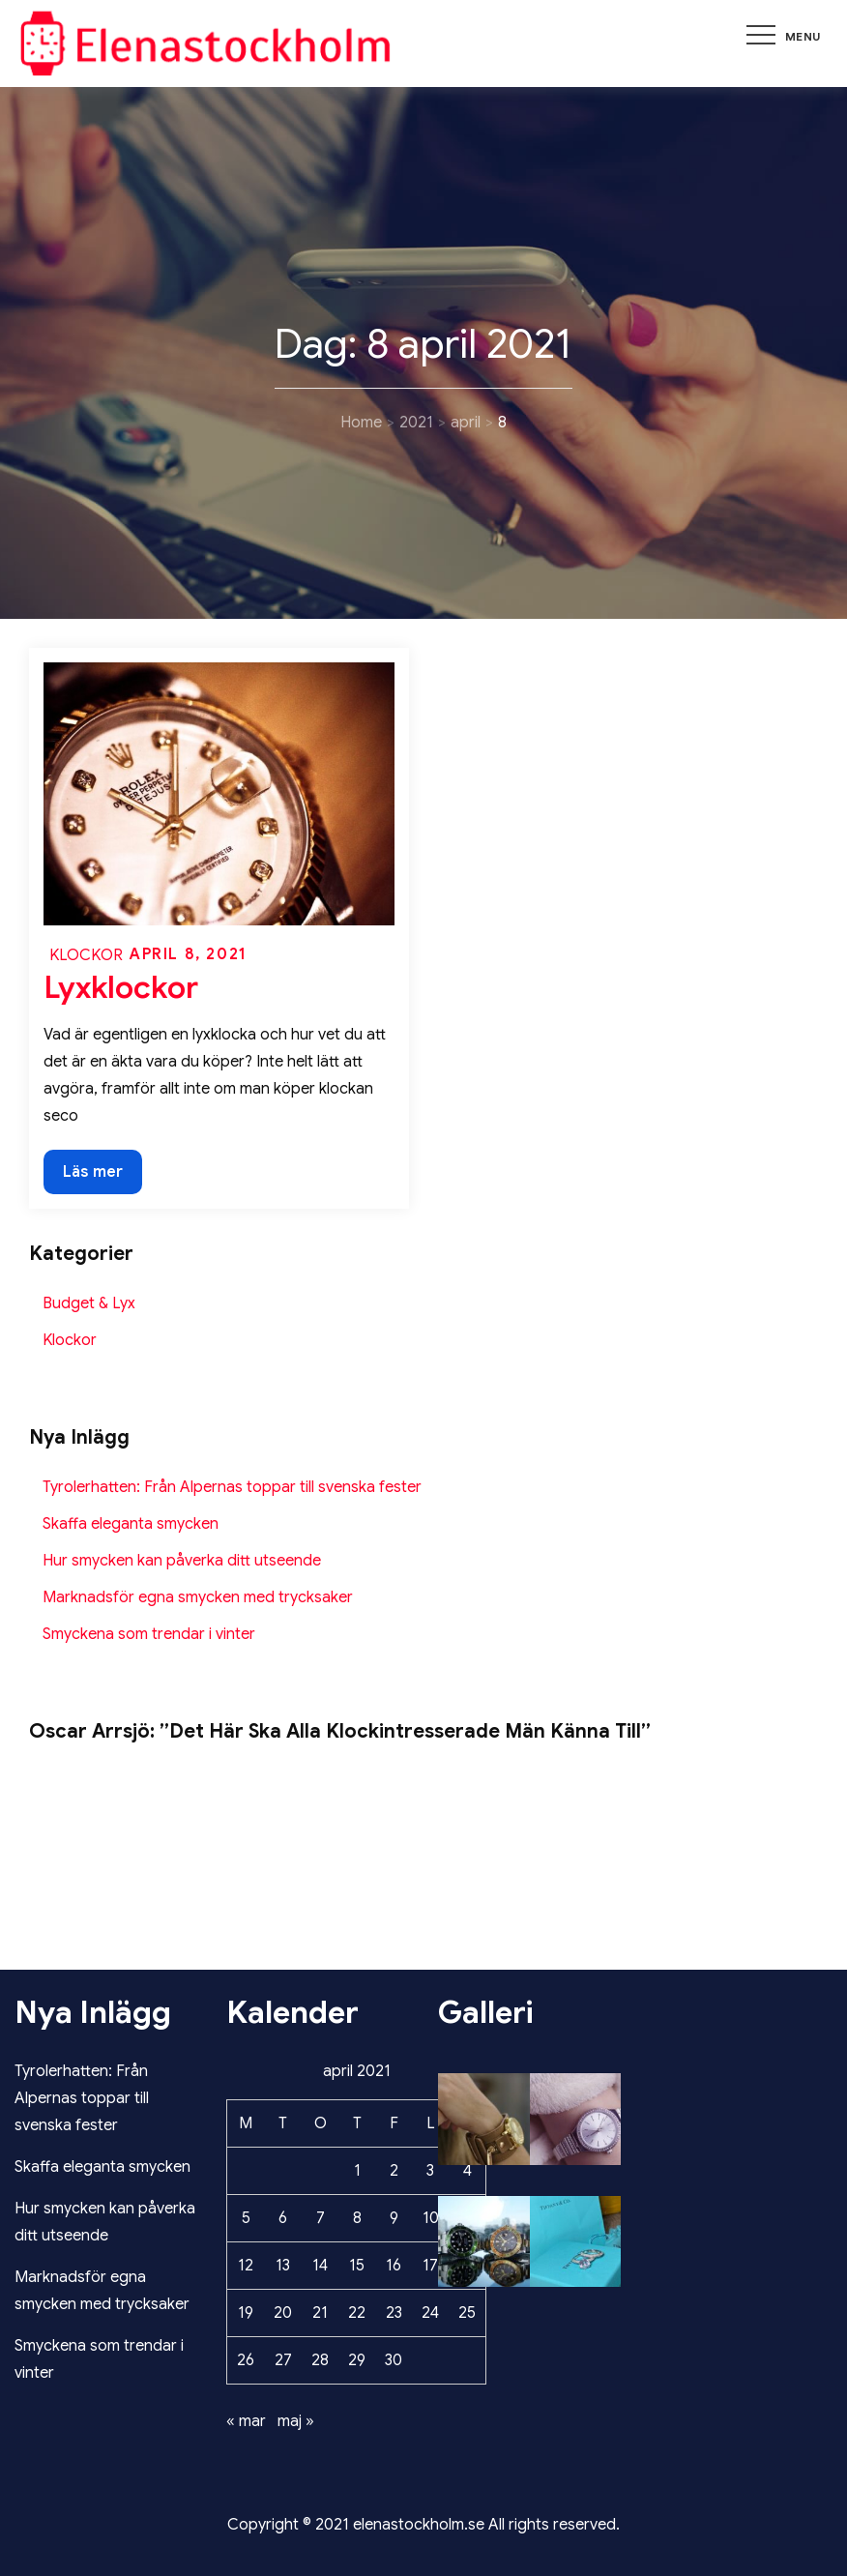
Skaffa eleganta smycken (131, 1524)
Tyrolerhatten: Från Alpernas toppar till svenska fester (232, 1487)
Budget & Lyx (89, 1303)
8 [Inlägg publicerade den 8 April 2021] (357, 2218)
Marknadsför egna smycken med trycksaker (198, 1597)
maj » (295, 2421)
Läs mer (102, 1170)
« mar (246, 2421)
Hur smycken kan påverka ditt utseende (182, 1560)
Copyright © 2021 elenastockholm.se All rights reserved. (423, 2524)
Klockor (86, 955)
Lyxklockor (121, 987)
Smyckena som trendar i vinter (149, 1634)
